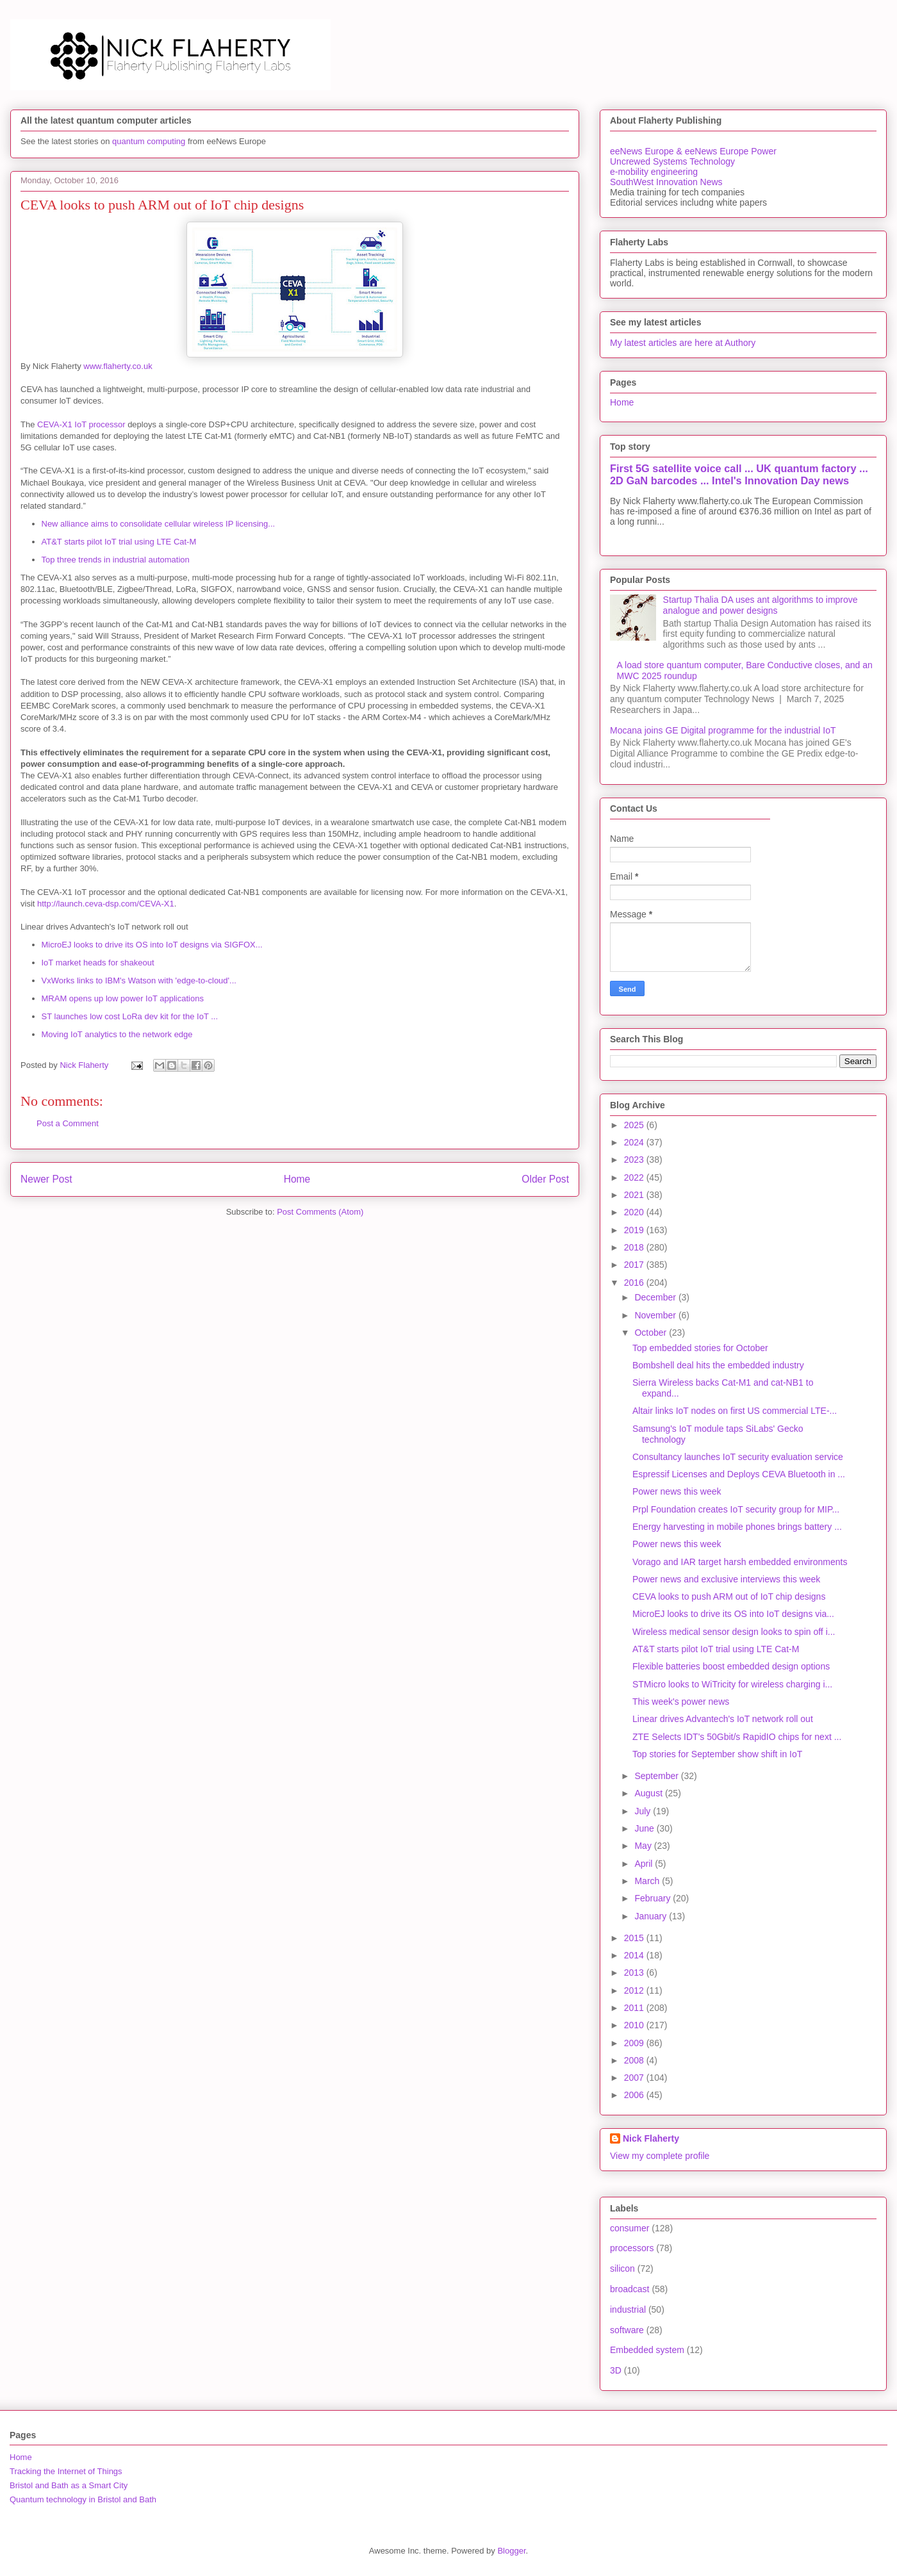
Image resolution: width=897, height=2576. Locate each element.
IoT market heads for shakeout (98, 962)
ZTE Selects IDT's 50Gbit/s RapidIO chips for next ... (736, 1737)
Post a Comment (68, 1123)
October (651, 1332)
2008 (635, 2060)
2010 (635, 2025)
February (653, 1898)
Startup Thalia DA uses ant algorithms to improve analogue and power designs (760, 605)
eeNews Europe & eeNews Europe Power (693, 151)
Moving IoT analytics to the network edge (117, 1034)
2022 (635, 1177)
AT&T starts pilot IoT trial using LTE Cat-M (119, 541)
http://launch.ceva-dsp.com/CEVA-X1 (105, 903)
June (645, 1828)
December (656, 1297)
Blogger (511, 2550)
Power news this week (676, 1491)
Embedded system (647, 2350)
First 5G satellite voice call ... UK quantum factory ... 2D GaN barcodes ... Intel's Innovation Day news (739, 474)
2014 (635, 1955)
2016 (635, 1282)
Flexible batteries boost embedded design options (731, 1666)
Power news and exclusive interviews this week (726, 1579)
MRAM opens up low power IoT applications (123, 998)
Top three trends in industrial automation (116, 559)
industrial (628, 2309)
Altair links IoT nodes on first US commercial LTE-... (734, 1411)
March (648, 1881)
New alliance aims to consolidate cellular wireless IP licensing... (159, 524)
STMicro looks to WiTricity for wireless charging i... (732, 1684)
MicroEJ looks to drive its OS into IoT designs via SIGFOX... (152, 944)
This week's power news (680, 1701)
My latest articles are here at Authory (682, 343)
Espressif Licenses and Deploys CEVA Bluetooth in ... (738, 1474)
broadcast (629, 2289)
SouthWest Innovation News (666, 182)
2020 (635, 1212)
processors (632, 2248)
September (657, 1776)
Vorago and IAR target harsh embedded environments (739, 1562)
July (643, 1811)
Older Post (545, 1179)
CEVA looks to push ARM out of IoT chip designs (728, 1596)
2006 (635, 2095)
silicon (622, 2268)
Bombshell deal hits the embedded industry (718, 1365)
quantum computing (148, 141)
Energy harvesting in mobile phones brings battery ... (737, 1527)
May (644, 1846)
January (651, 1916)
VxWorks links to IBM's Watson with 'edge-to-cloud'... (139, 980)
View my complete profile (659, 2156)
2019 (635, 1230)
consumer (629, 2228)
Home (297, 1179)
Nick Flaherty (651, 2138)
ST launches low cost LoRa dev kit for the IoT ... (130, 1016)
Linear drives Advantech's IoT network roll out (722, 1719)
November (656, 1315)
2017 (635, 1264)
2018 (635, 1247)
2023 (635, 1159)
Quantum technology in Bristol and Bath (83, 2499)
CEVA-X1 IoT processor (81, 424)
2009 (635, 2043)
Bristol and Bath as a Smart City (69, 2485)
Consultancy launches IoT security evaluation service (737, 1457)
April (644, 1863)
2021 (635, 1195)
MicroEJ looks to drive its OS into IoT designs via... (733, 1614)
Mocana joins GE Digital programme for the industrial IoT (722, 730)
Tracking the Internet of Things (66, 2471)
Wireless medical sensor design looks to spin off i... (733, 1632)
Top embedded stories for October (700, 1348)
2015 (635, 1938)
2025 (635, 1125)
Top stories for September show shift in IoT (717, 1754)
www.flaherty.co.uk (117, 366)
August (649, 1793)
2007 (635, 2077)
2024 (635, 1142)
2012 (635, 1990)
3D (615, 2370)
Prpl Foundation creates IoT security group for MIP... (735, 1509)
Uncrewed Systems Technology (672, 161)
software (627, 2330)
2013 (635, 1972)
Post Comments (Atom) (320, 1212)
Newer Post (46, 1179)
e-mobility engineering (654, 172)
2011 (635, 2008)
